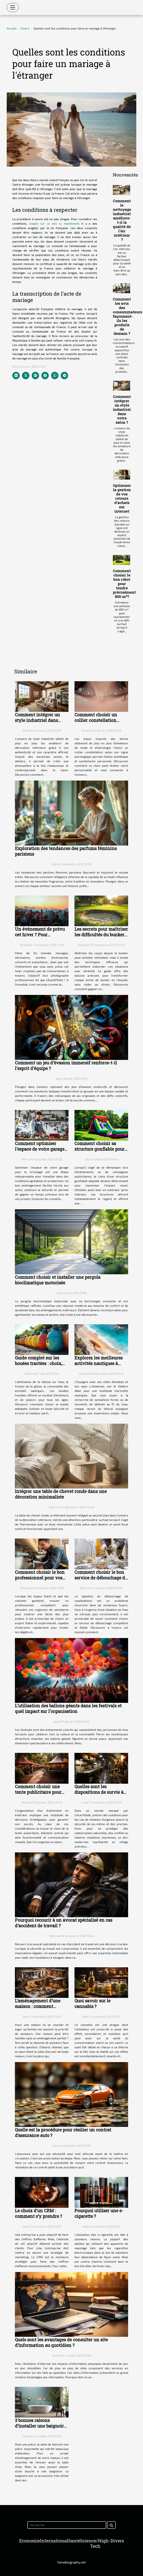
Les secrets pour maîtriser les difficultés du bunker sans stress (101, 934)
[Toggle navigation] (13, 7)
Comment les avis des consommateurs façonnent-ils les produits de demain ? (127, 316)
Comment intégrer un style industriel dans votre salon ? (122, 409)
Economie (29, 2541)
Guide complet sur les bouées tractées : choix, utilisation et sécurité (38, 1363)
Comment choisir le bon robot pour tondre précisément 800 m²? (124, 583)
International (54, 2541)
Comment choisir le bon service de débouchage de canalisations (100, 1577)
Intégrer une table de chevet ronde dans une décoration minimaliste (61, 1494)
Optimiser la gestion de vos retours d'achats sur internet (122, 498)
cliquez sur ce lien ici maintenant (54, 223)
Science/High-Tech (95, 2543)
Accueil (11, 28)
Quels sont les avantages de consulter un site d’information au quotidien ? (61, 2342)
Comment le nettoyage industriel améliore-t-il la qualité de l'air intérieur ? (122, 220)
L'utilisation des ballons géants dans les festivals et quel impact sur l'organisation (68, 1708)
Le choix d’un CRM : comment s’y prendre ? (38, 2213)
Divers (25, 28)
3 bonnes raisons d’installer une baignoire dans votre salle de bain (40, 2425)
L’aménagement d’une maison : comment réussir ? (37, 2006)
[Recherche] (66, 2525)
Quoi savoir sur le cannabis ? (92, 2003)
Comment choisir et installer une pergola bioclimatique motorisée (57, 1279)
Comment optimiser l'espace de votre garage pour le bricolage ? (39, 1149)
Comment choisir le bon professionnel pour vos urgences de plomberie (40, 1577)
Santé (74, 2541)
